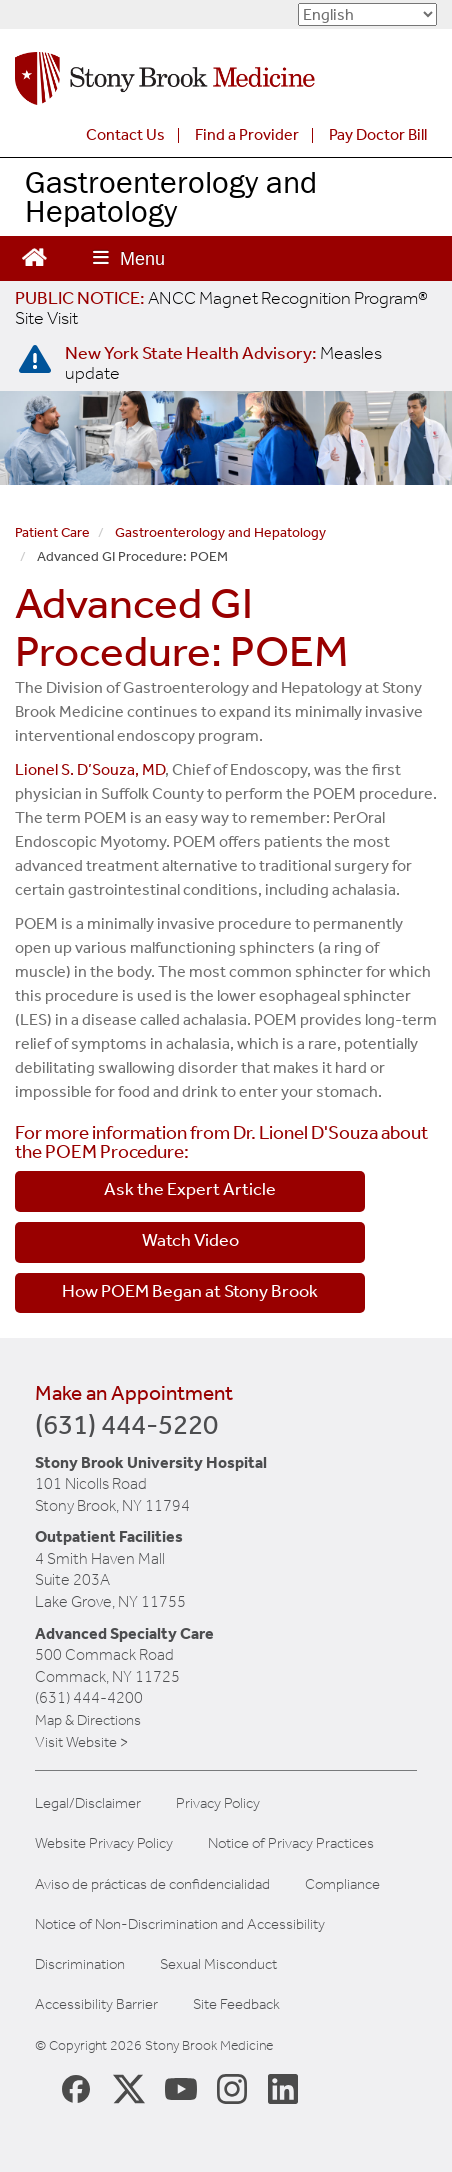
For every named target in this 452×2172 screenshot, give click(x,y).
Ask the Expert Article (190, 1189)
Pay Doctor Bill (378, 134)
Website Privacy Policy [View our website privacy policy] (104, 1843)
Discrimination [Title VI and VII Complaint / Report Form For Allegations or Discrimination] (80, 1964)
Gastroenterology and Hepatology (171, 196)
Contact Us (125, 134)
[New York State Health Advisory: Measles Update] (223, 363)
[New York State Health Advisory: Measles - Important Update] (35, 360)
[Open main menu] (129, 258)
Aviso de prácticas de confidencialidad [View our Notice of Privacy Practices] (152, 1884)
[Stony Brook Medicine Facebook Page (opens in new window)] (76, 2087)
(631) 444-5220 (126, 1424)
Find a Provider (247, 134)
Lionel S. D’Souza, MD (90, 769)
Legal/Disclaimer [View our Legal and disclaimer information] (88, 1803)
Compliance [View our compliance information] (342, 1884)
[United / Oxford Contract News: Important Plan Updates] (221, 308)
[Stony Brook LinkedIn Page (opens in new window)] (283, 2088)
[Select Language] (367, 14)
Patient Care (52, 532)
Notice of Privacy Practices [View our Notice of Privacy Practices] (291, 1843)
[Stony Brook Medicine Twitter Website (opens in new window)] (181, 2088)
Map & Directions (88, 1720)
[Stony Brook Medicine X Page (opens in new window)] (129, 2088)
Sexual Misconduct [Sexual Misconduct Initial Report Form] (218, 1964)
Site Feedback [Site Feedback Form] (236, 2004)
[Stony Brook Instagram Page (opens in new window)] (232, 2088)
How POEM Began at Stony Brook (190, 1291)
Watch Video (190, 1240)
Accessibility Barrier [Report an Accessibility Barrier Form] (96, 2004)
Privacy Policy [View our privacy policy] (218, 1803)
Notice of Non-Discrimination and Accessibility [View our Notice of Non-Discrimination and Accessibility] (180, 1924)
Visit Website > (81, 1742)
